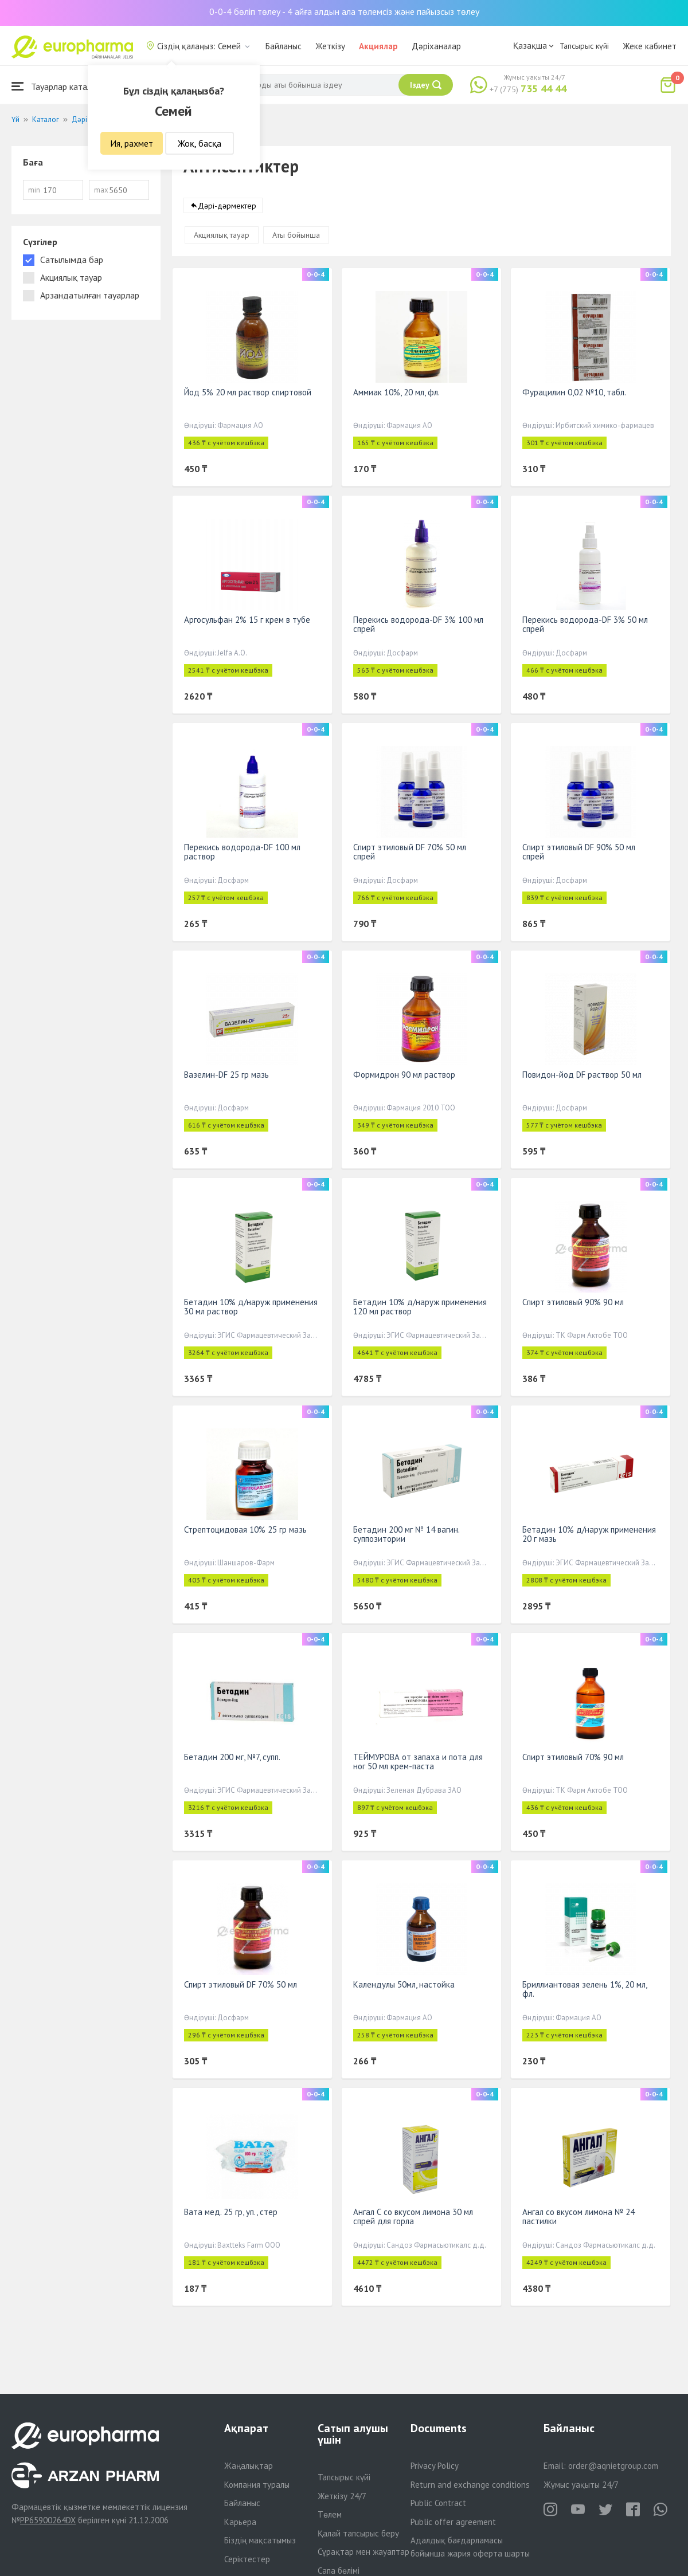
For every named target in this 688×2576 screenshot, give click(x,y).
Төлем (330, 2514)
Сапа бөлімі (338, 2570)
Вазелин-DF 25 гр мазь (226, 1074)
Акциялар (378, 46)
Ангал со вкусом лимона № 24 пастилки (578, 2216)
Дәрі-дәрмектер (227, 206)
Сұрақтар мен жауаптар (363, 2551)
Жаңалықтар (248, 2465)
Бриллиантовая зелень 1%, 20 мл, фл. (584, 1989)
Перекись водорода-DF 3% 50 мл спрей (585, 624)
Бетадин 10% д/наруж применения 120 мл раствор (420, 1307)
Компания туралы (257, 2484)
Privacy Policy (435, 2465)
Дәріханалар (436, 46)
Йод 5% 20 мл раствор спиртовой (247, 392)
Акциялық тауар (221, 235)
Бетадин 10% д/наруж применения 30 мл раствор (251, 1307)
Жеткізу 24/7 (342, 2496)
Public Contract (438, 2503)
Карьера (240, 2521)
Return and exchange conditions (470, 2484)
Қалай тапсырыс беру (358, 2533)
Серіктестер (247, 2559)
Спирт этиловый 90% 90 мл (573, 1302)
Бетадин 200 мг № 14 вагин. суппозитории (406, 1534)
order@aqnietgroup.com (613, 2465)
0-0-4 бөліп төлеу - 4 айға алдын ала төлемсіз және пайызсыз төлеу (344, 11)
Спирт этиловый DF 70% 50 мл (240, 1984)
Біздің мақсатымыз (260, 2540)
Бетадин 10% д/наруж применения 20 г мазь (589, 1534)
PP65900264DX (48, 2520)
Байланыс (283, 46)
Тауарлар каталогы (58, 86)
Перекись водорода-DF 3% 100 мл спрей (418, 624)
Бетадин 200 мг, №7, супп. (232, 1757)
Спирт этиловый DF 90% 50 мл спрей (578, 852)
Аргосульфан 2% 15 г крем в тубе (247, 619)
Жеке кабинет (650, 46)
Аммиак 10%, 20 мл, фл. (396, 392)
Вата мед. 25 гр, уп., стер (230, 2211)
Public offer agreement (453, 2521)
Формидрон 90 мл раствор (404, 1074)
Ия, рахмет (131, 143)
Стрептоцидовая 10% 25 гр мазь (245, 1529)
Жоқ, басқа (199, 143)
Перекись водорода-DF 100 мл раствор (242, 852)
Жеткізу (330, 46)
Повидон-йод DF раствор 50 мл (582, 1074)
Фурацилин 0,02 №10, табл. (574, 392)
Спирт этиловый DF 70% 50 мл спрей (409, 852)
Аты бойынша (296, 235)
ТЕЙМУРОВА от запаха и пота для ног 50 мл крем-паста (418, 1762)
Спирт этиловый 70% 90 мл (573, 1757)
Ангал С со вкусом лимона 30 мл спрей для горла (413, 2216)
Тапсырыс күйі (584, 46)
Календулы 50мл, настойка (404, 1984)
